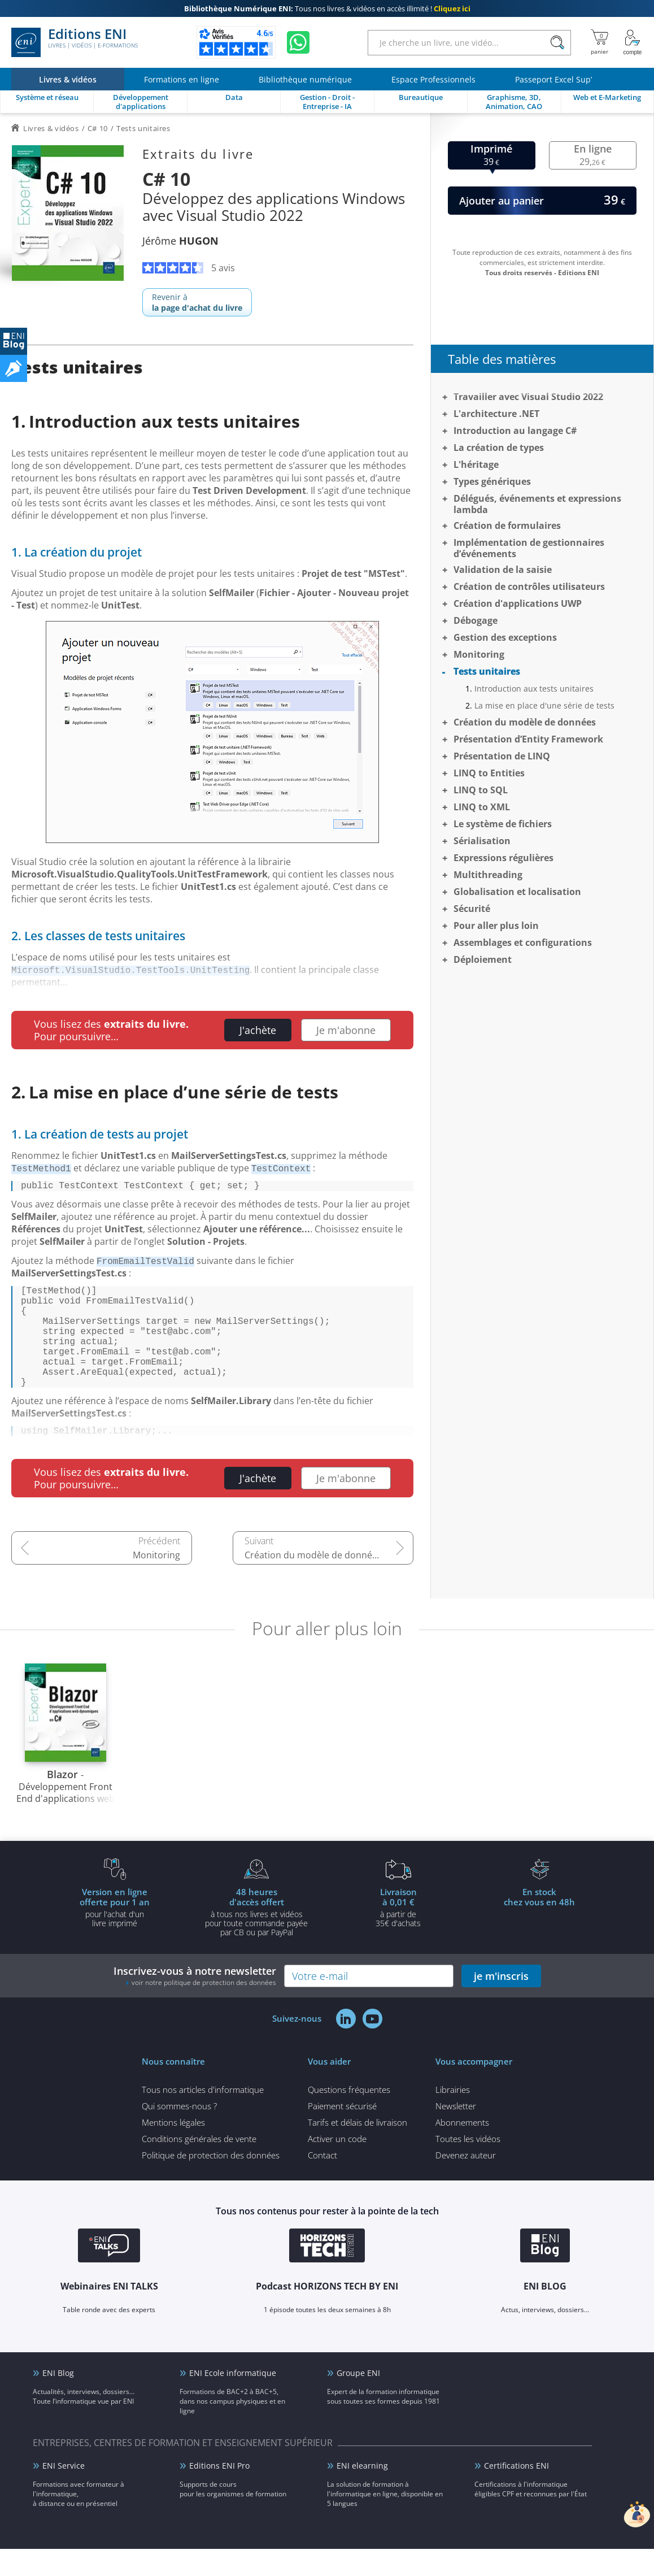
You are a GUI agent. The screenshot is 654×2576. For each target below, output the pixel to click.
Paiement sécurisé (342, 2133)
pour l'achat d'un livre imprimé (114, 1934)
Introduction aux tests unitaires (534, 688)
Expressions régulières (503, 857)
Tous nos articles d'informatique (203, 2116)
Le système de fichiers (503, 823)
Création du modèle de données (313, 1582)
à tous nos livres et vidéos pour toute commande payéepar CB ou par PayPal (256, 1938)
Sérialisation (482, 840)
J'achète (257, 1030)
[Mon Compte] (632, 42)
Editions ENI (74, 42)
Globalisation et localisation (517, 891)
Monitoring (156, 1582)
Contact (322, 2182)
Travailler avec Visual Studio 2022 (528, 396)
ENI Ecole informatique (232, 2400)
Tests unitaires (487, 671)
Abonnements (462, 2149)
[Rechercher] (557, 42)
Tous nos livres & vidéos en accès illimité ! (327, 8)
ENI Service (63, 2492)
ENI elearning (362, 2492)
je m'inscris (501, 2003)
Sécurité (472, 908)
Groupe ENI (358, 2400)
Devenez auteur (465, 2182)
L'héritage (476, 464)
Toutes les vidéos (467, 2165)
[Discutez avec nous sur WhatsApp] (298, 42)
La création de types (499, 447)
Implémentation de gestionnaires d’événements (529, 548)
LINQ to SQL (481, 790)
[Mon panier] (599, 42)
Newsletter (455, 2133)
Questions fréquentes (349, 2116)
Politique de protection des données (211, 2182)
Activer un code (337, 2165)
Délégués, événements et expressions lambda (537, 504)
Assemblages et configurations (523, 942)
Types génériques (492, 481)
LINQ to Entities (489, 773)
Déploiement (483, 959)
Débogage (476, 620)
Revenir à (197, 302)
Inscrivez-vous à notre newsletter (195, 2002)
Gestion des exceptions (505, 637)
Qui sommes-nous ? (179, 2133)
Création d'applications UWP (518, 603)
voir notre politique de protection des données (204, 2009)
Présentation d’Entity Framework (528, 739)
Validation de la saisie (503, 569)
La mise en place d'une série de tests (544, 705)
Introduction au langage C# (515, 430)
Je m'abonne (346, 1030)
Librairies (452, 2116)
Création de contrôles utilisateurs (529, 586)
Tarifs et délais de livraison (357, 2149)
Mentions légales (173, 2149)
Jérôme (180, 240)
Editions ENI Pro (219, 2492)
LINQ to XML (482, 807)
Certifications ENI (516, 2492)
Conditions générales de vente (199, 2165)
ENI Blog (58, 2400)
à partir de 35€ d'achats (398, 1934)
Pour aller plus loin (496, 925)
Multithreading (488, 874)
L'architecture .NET (496, 413)
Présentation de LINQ (502, 756)
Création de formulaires (507, 525)
